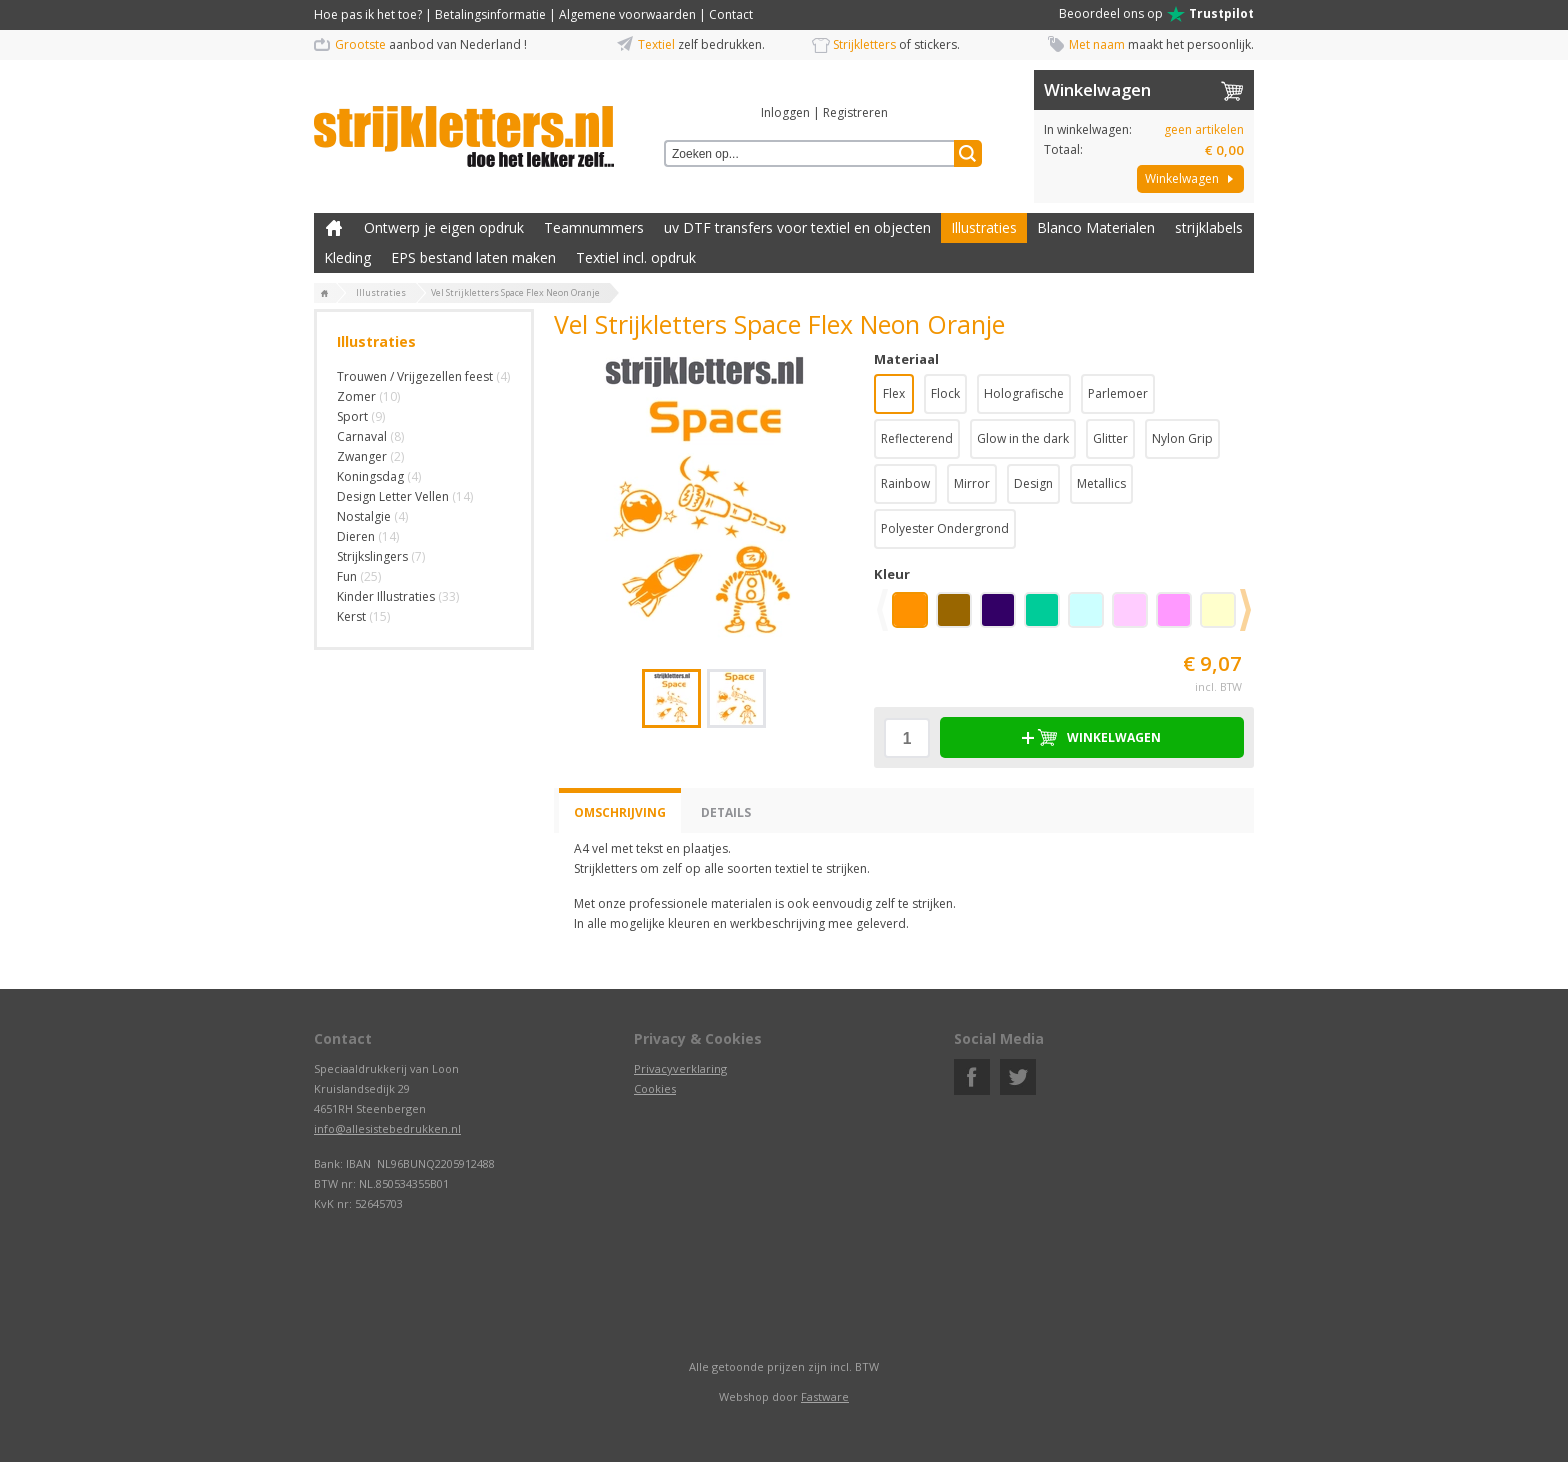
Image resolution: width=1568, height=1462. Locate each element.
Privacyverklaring (680, 1068)
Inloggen (785, 112)
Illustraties (984, 227)
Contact (731, 14)
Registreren (855, 112)
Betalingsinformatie (490, 14)
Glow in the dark (1023, 438)
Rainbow (905, 483)
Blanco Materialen (1096, 227)
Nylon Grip (1182, 438)
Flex (894, 393)
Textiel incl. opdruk (636, 257)
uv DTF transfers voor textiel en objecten (797, 227)
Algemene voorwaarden (627, 14)
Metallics (1101, 483)
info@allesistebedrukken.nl (387, 1128)
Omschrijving (620, 812)
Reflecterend (917, 438)
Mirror (972, 483)
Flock (945, 393)
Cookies (655, 1088)
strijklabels (1209, 227)
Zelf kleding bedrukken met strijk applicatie (334, 228)
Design (1033, 483)
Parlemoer (1118, 393)
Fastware (825, 1396)
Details (726, 812)
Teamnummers (594, 227)
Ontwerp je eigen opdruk (444, 227)
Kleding (347, 257)
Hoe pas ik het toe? (368, 14)
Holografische (1024, 393)
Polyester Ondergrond (945, 528)
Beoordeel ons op (1156, 14)
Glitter (1110, 438)
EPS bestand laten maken (473, 257)
